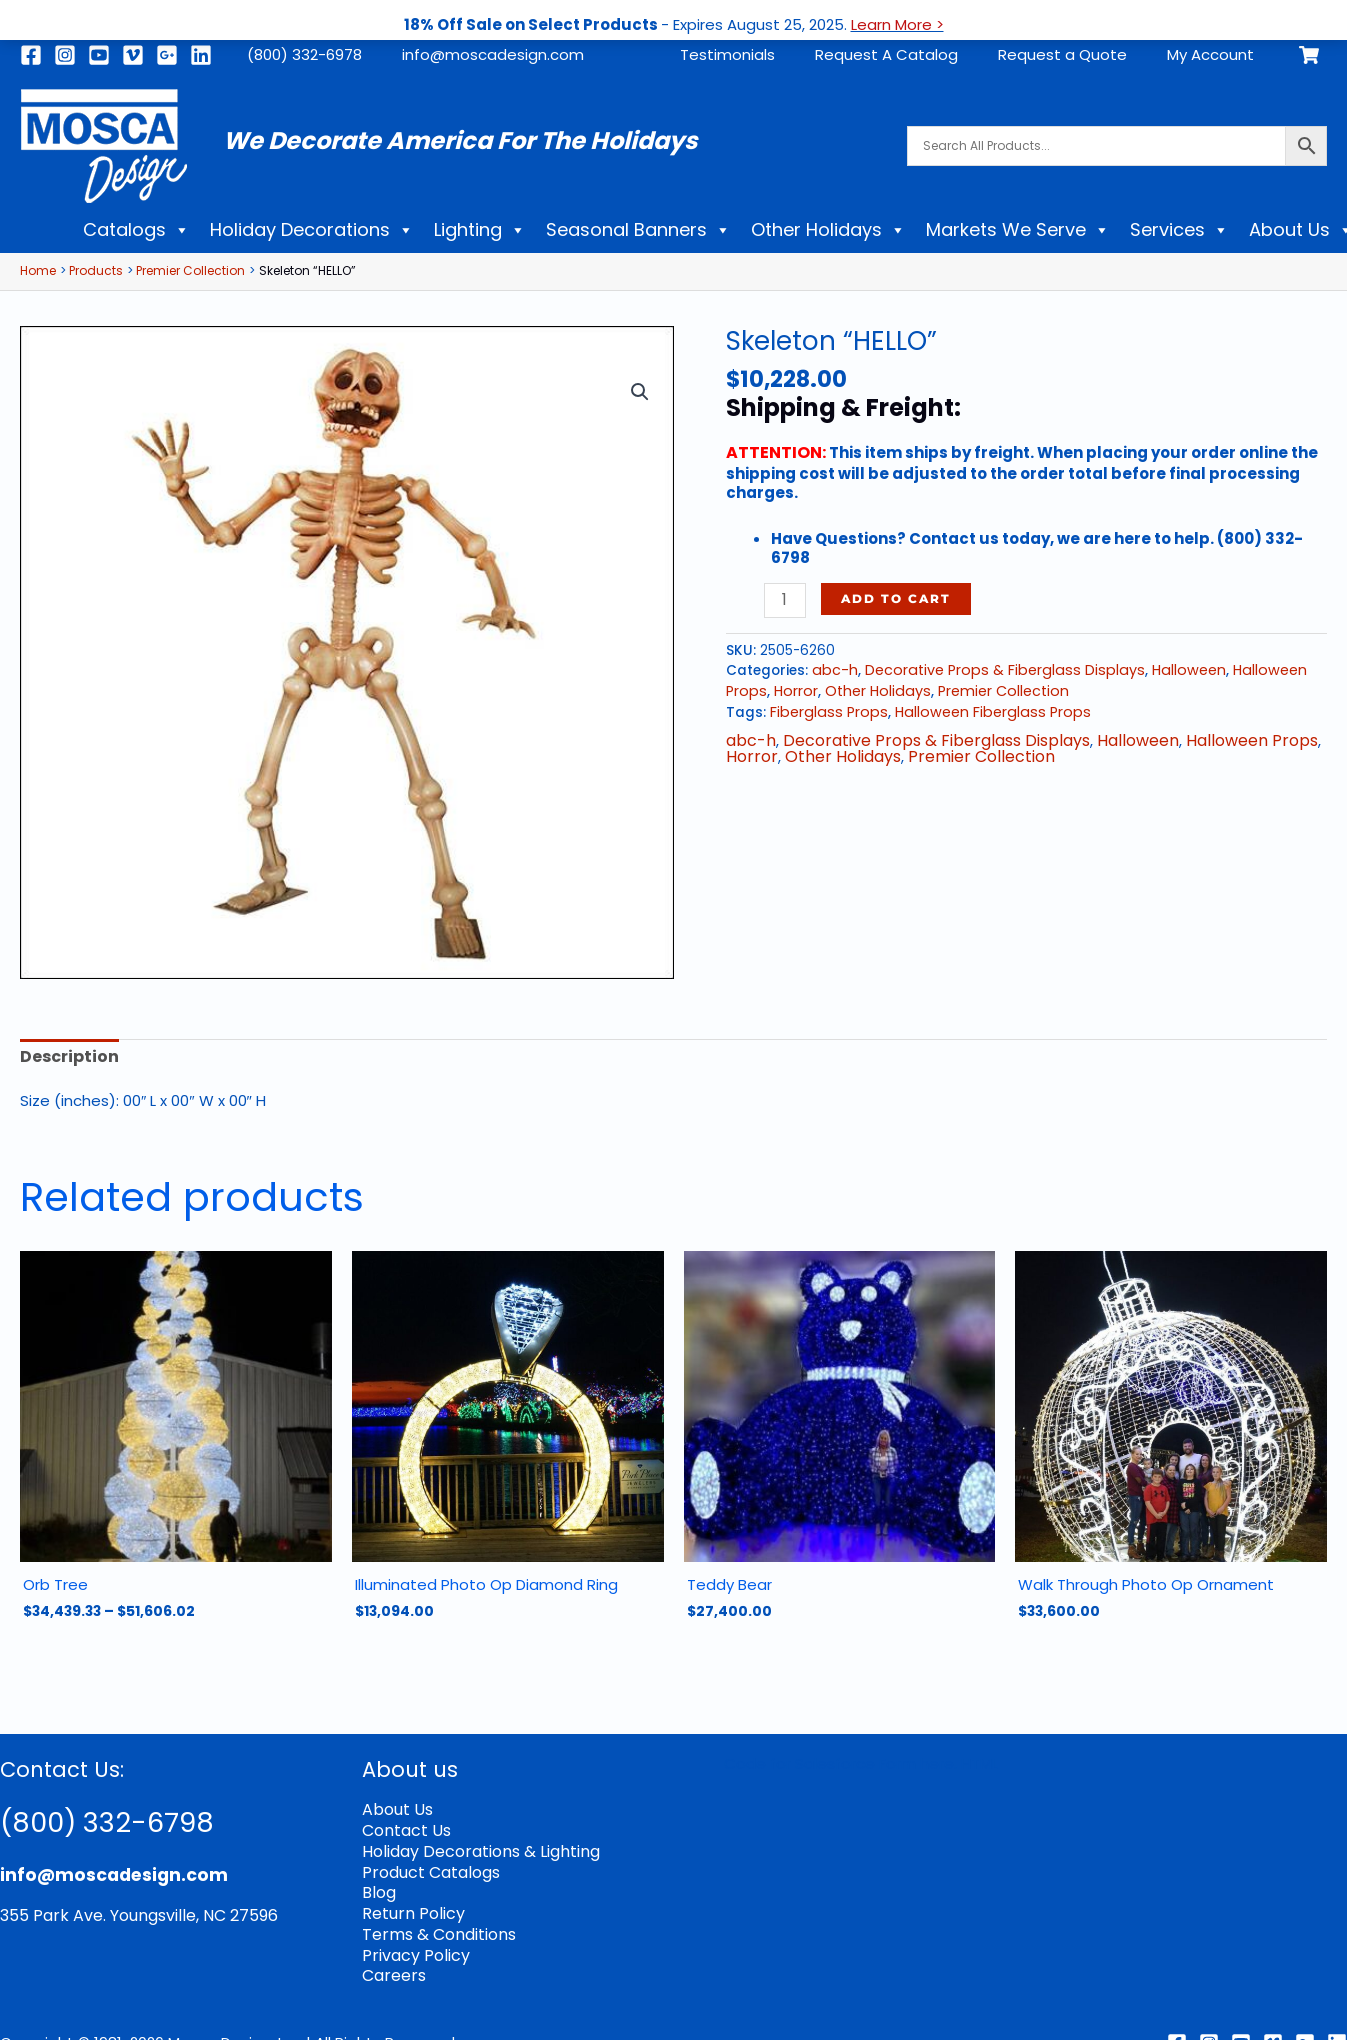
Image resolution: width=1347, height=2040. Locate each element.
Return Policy (409, 1902)
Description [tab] (66, 1056)
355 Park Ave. (49, 1910)
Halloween (1166, 668)
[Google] (167, 55)
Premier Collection (989, 687)
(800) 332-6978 (304, 54)
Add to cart (893, 597)
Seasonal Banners (638, 230)
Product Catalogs (428, 1863)
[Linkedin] (201, 55)
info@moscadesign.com (493, 54)
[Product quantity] (783, 599)
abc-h (832, 668)
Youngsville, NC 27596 (183, 1910)
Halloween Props (1216, 735)
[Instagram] (65, 55)
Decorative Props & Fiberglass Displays (992, 668)
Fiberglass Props (825, 707)
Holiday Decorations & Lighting (474, 1843)
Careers (392, 1960)
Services (1179, 230)
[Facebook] (31, 55)
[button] (641, 389)
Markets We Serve (1018, 230)
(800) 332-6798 (123, 1815)
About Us (396, 1804)
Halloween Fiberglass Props (979, 707)
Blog (378, 1882)
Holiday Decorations (312, 230)
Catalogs (136, 230)
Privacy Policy (411, 1941)
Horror (792, 687)
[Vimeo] (133, 55)
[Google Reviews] (1305, 2026)
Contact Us (405, 1824)
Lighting (480, 230)
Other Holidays (828, 230)
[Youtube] (99, 55)
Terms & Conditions (435, 1921)
